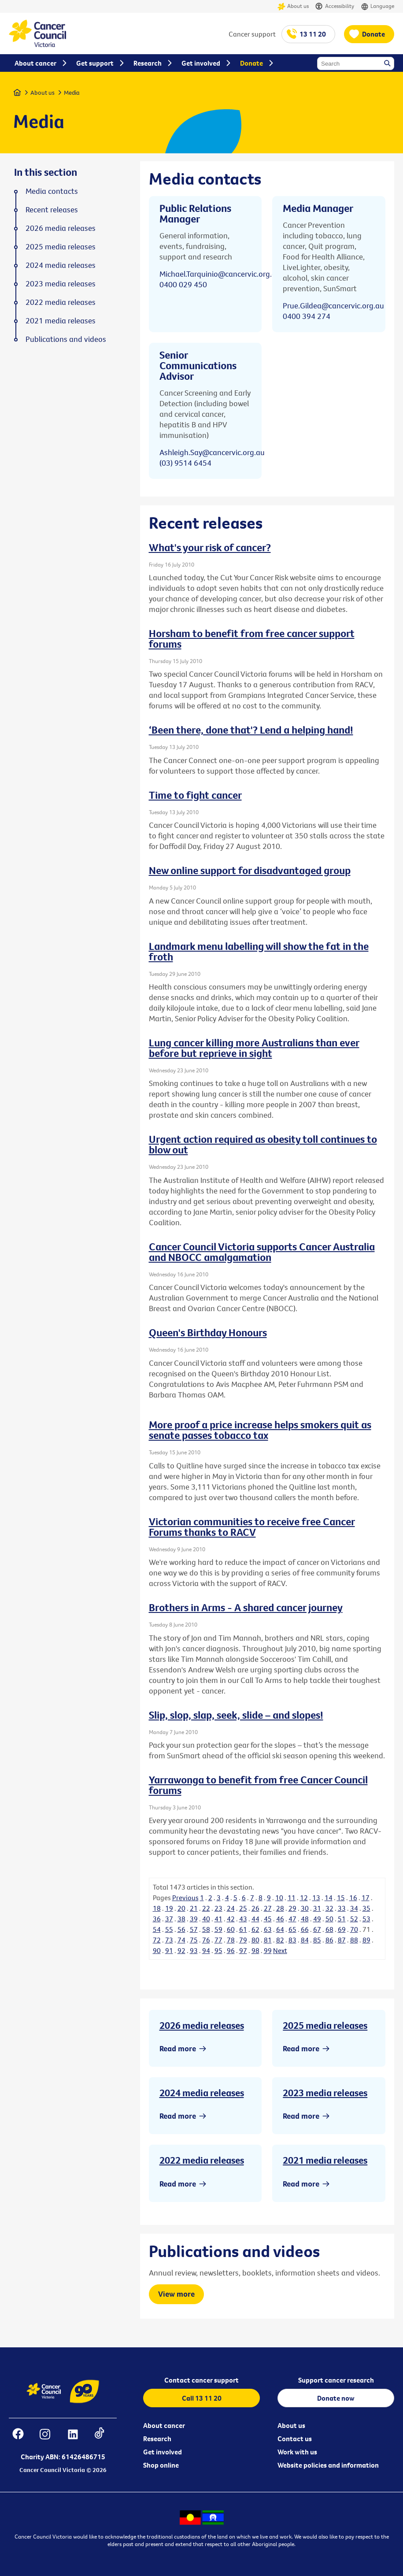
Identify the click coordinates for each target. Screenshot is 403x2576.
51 (342, 1918)
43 (243, 1918)
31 (317, 1908)
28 (280, 1908)
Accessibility (334, 6)
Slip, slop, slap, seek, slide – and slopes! (236, 1714)
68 (329, 1929)
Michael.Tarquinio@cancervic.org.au (220, 274)
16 (353, 1897)
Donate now (336, 2398)
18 (157, 1908)
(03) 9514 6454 (185, 463)
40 (206, 1918)
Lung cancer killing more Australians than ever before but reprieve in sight (254, 1048)
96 (231, 1950)
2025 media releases (325, 2025)
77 (218, 1939)
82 (280, 1939)
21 (194, 1908)
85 (317, 1939)
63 (268, 1929)
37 (169, 1918)
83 (292, 1939)
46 (280, 1918)
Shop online (161, 2465)
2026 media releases (201, 2025)
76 (206, 1939)
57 (194, 1929)
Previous (185, 1897)
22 (206, 1908)
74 (181, 1939)
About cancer (164, 2425)
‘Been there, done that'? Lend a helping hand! (251, 729)
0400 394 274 (306, 316)
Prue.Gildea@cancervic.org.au (333, 305)
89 (366, 1939)
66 (305, 1929)
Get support (95, 63)
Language (377, 6)
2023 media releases (325, 2093)
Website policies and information (328, 2465)
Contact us (294, 2438)
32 (329, 1908)
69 (342, 1929)
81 (268, 1939)
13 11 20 (312, 34)
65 (292, 1929)
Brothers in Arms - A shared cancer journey (246, 1607)
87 (342, 1939)
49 (317, 1918)
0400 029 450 (183, 284)
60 (231, 1929)
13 (316, 1897)
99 (268, 1950)
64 (280, 1929)
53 (366, 1918)
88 (354, 1939)
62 (255, 1929)
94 (206, 1950)
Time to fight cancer (195, 794)
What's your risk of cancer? (210, 547)
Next (280, 1950)
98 (255, 1950)
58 (206, 1929)
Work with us (297, 2451)
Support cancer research (336, 2380)
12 (304, 1897)
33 (342, 1908)
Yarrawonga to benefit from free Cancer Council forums (258, 1785)
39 (194, 1918)
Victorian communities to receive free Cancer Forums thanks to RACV (252, 1526)
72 (157, 1939)
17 (366, 1897)
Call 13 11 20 (202, 2398)
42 (231, 1918)
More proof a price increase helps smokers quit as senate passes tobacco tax (260, 1430)
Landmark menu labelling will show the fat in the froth (259, 951)
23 (218, 1908)
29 (292, 1908)
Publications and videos (66, 339)
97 (243, 1950)
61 (243, 1929)
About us (293, 6)
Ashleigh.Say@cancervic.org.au (212, 452)
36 (157, 1918)
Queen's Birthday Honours (208, 1332)
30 (305, 1908)
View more (176, 2294)
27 (268, 1908)
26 (255, 1908)
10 (279, 1897)
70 (354, 1929)
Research (157, 2438)
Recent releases (52, 210)
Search (388, 64)
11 (292, 1897)
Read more (177, 2048)
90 (157, 1950)
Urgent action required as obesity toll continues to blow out (263, 1144)
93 (194, 1950)
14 (329, 1897)
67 (317, 1929)
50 (329, 1918)
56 (181, 1929)
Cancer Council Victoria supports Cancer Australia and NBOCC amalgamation (262, 1252)
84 (305, 1939)
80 (255, 1939)
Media (72, 92)
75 (194, 1939)
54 (157, 1929)
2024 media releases (201, 2093)
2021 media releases (325, 2160)
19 (169, 1908)
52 (354, 1918)
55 (169, 1929)
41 (218, 1918)
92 (181, 1950)
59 (218, 1929)
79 (243, 1939)
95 (218, 1950)
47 (292, 1918)
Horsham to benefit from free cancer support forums (252, 638)
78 (231, 1939)
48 (305, 1918)
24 (231, 1908)
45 (268, 1918)
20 (181, 1908)
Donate (373, 34)
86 (329, 1939)
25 (243, 1908)
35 (366, 1908)
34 (354, 1908)
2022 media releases (201, 2160)
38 (181, 1918)
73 (169, 1939)
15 (341, 1897)
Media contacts (52, 191)
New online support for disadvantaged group (250, 870)
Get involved (162, 2451)
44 (255, 1918)
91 (169, 1950)
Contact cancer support (201, 2380)
